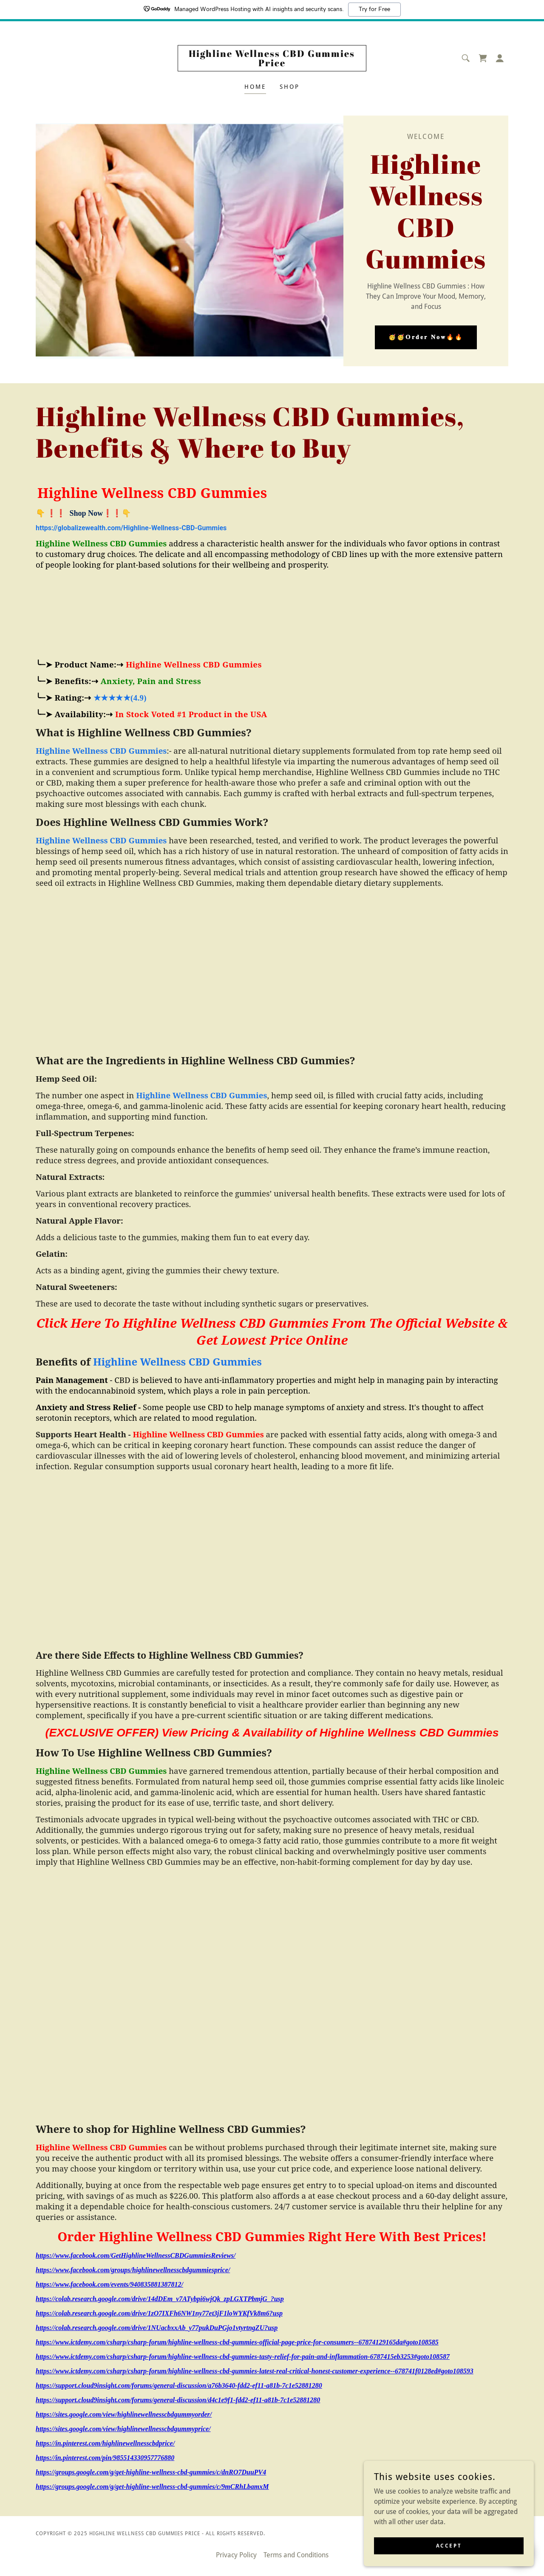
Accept (449, 2545)
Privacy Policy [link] (236, 2555)
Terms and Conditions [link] (296, 2555)
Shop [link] (290, 86)
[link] (272, 64)
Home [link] (255, 86)
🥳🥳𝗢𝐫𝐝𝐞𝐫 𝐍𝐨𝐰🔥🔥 (425, 337)
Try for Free (374, 9)
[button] (499, 58)
